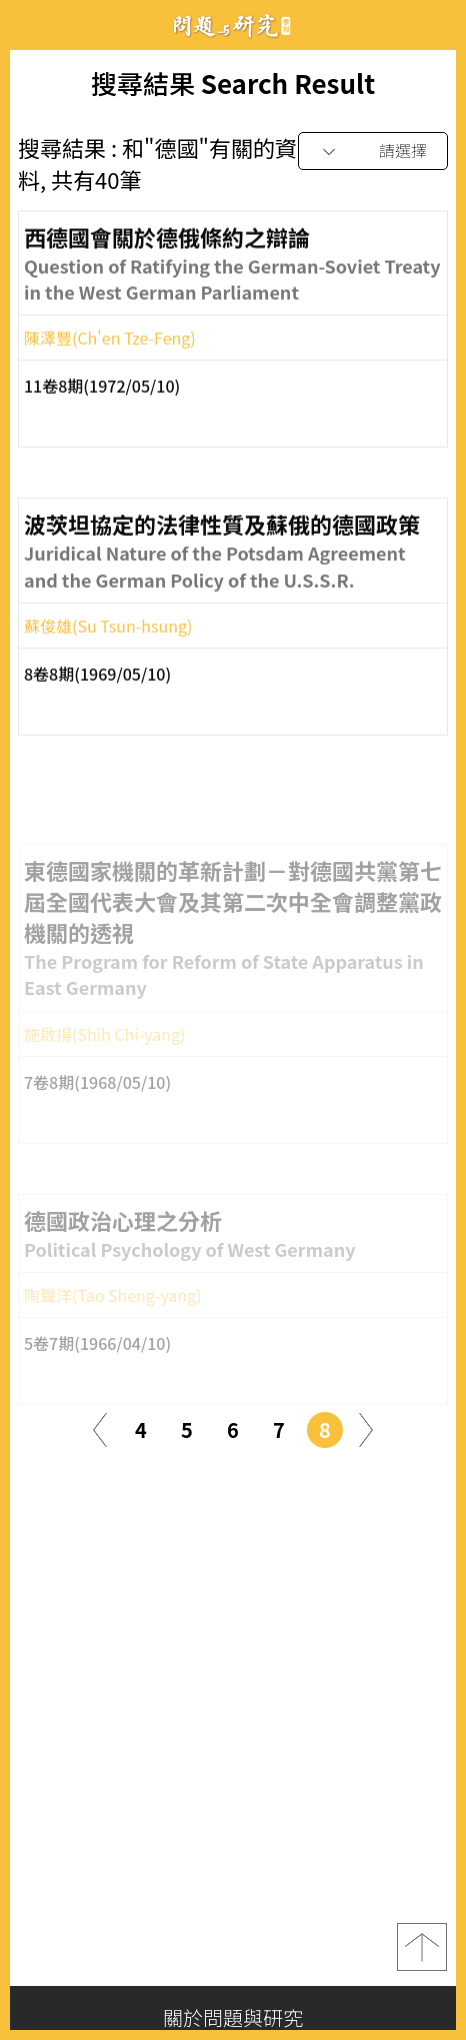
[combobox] (373, 151)
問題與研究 (233, 25)
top (422, 1947)
